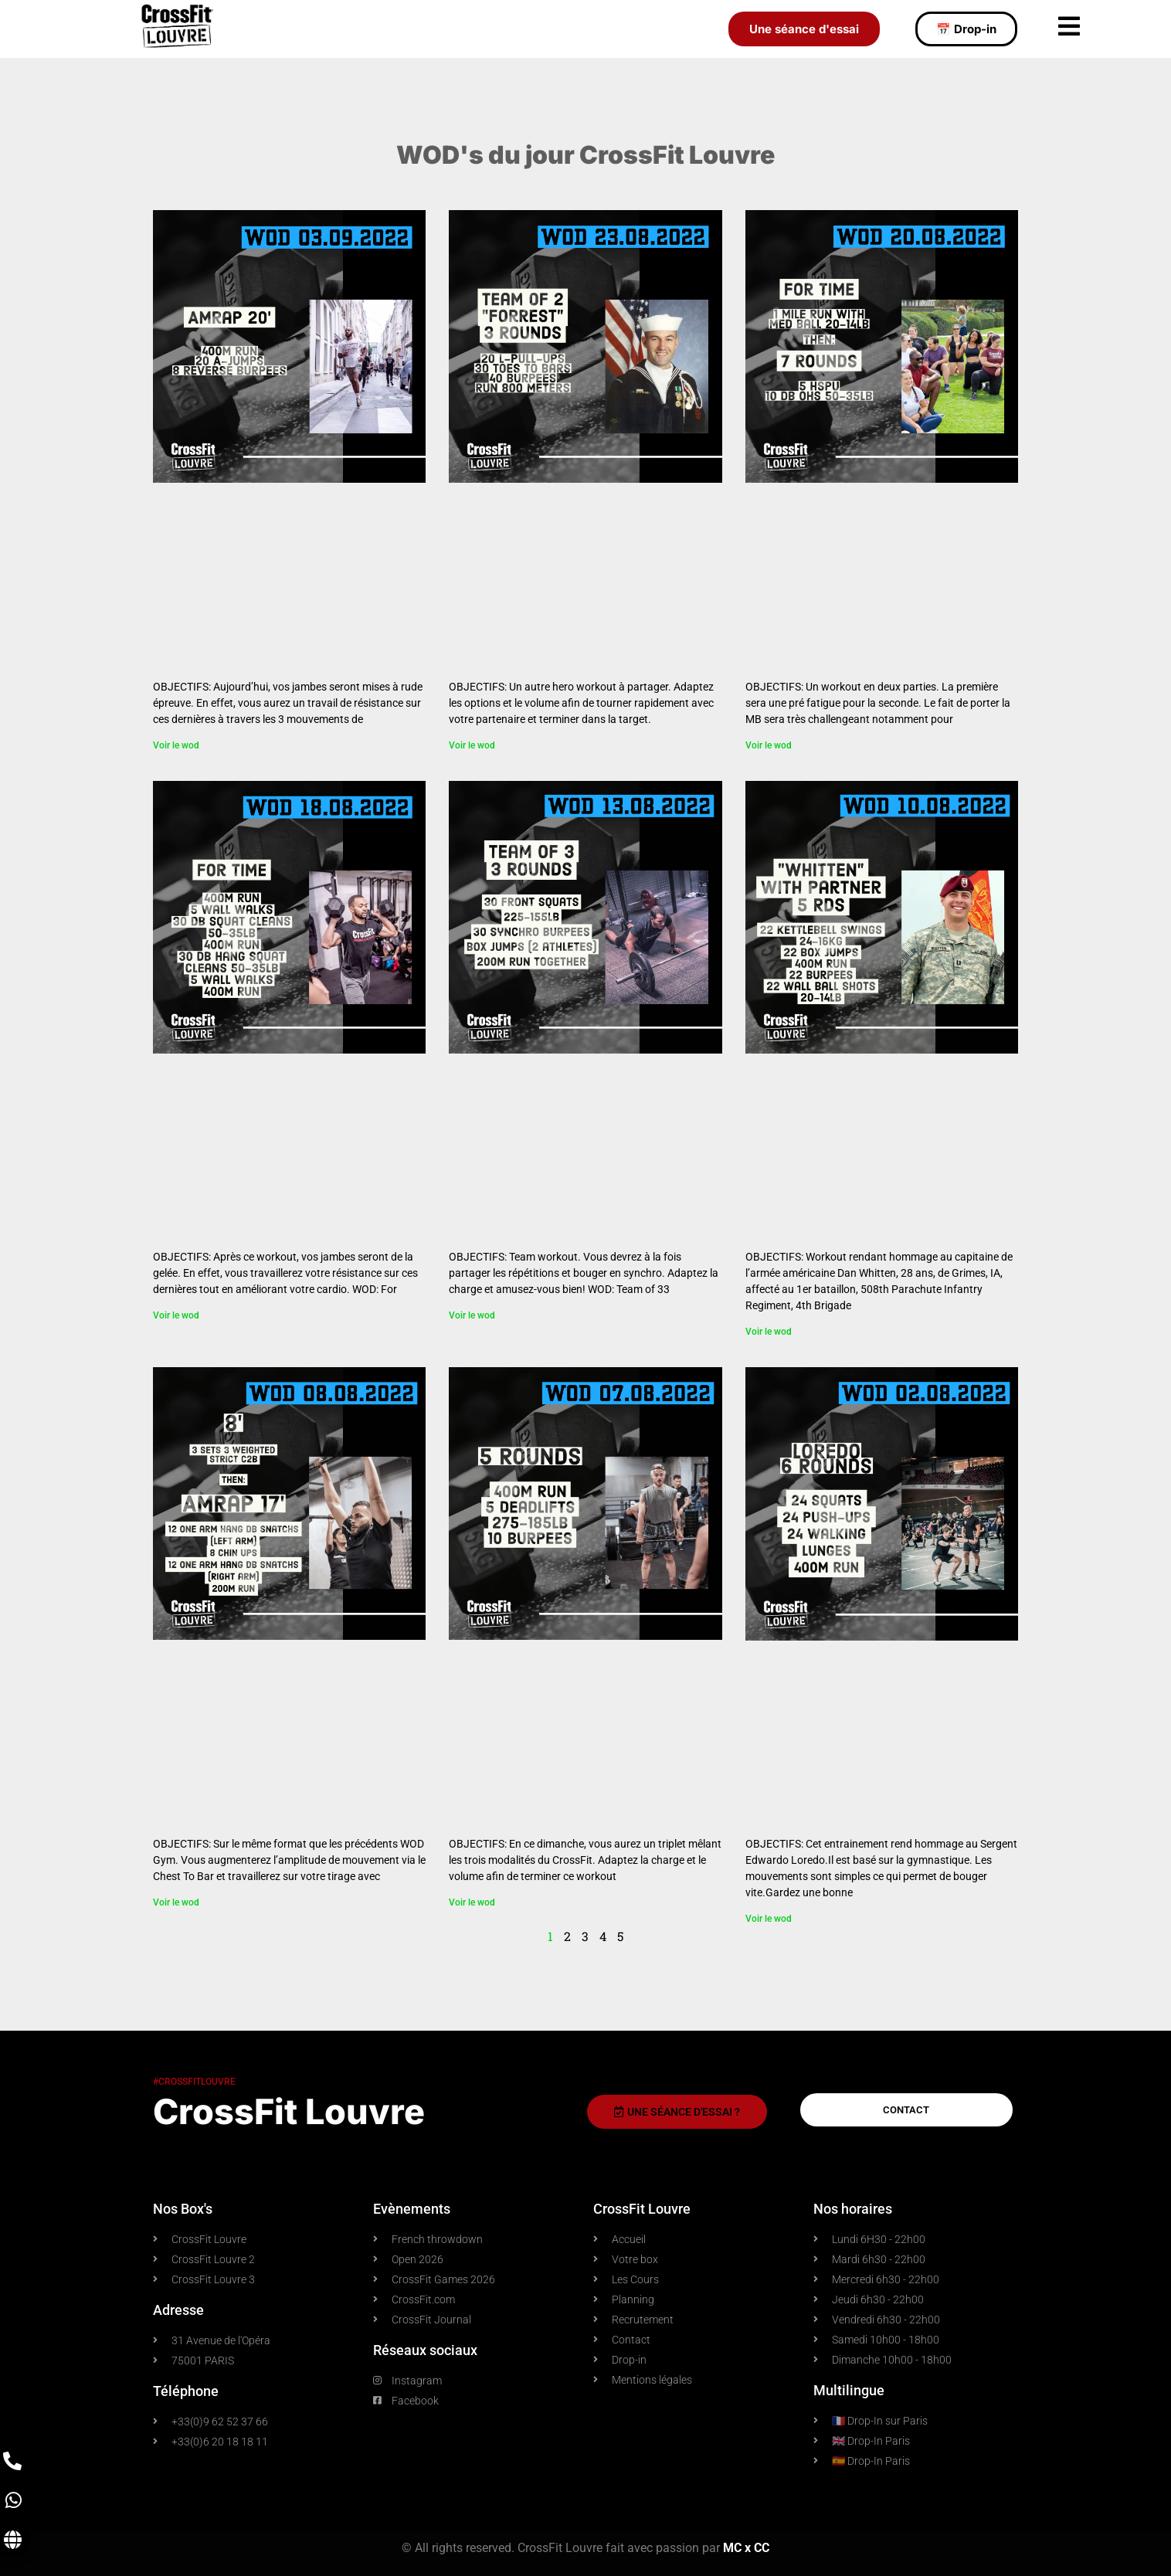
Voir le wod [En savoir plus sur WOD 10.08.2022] (768, 1331)
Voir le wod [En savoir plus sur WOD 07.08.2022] (472, 1902)
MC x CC (746, 2547)
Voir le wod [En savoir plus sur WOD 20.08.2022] (768, 745)
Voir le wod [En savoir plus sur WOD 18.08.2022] (176, 1315)
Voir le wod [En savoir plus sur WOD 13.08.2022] (472, 1315)
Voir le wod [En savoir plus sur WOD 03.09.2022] (176, 745)
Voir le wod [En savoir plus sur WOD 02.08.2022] (768, 1918)
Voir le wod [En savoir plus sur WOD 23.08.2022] (472, 745)
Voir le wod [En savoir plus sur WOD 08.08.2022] (176, 1902)
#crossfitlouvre (194, 2081)
